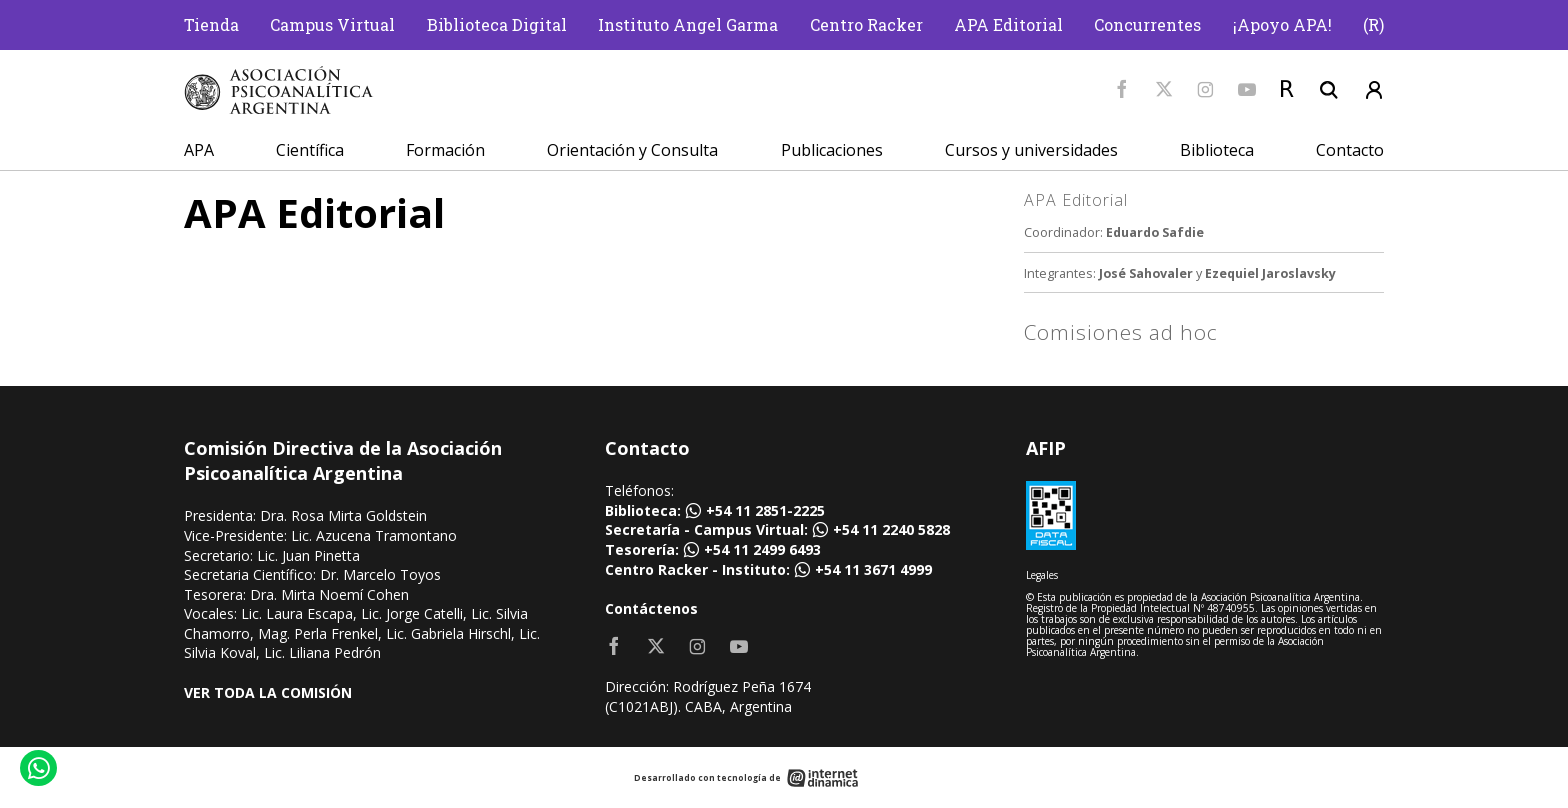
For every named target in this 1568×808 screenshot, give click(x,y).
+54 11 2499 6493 (762, 549)
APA (199, 150)
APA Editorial (1008, 24)
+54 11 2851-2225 (765, 510)
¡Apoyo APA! (1282, 24)
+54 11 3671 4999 (873, 569)
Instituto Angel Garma (688, 24)
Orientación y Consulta (632, 150)
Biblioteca (1217, 150)
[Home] (279, 90)
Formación (445, 150)
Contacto (1350, 150)
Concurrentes (1147, 24)
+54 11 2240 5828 (891, 529)
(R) (1373, 24)
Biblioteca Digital (497, 24)
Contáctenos (651, 608)
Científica (310, 150)
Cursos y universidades (1031, 150)
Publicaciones (832, 150)
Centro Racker (866, 24)
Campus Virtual (332, 24)
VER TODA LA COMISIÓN (268, 692)
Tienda (211, 24)
